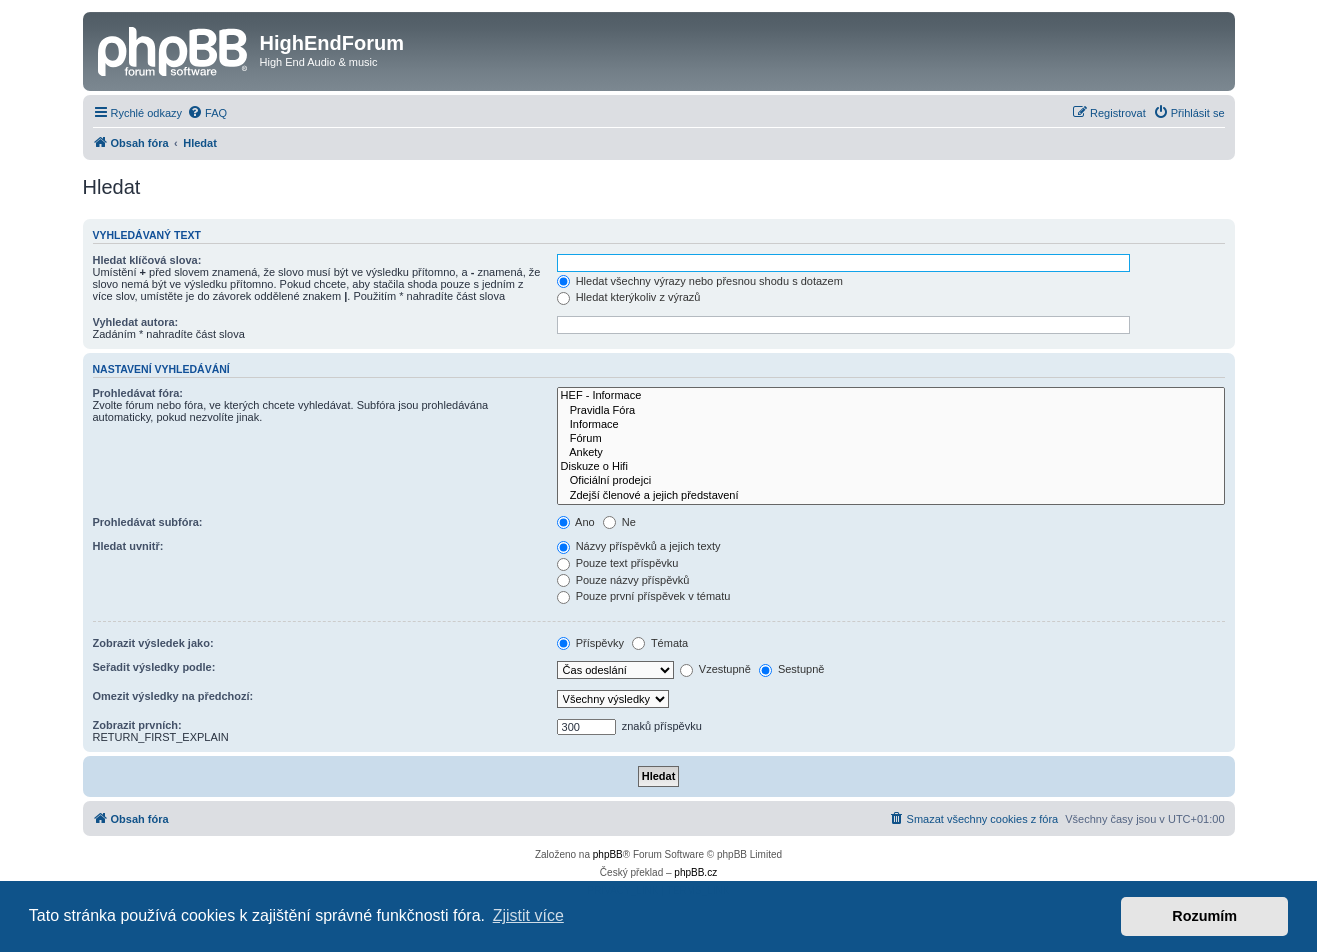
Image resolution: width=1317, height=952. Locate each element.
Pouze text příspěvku (618, 563)
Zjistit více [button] (528, 915)
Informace (891, 425)
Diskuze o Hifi (891, 467)
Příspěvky (590, 643)
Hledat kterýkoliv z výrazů (629, 297)
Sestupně (792, 669)
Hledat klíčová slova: (147, 260)
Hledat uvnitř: (128, 546)
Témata (660, 643)
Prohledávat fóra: (138, 393)
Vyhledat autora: (136, 322)
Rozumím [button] (1204, 916)
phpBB (608, 854)
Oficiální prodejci (891, 481)
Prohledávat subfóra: (148, 522)
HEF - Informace (891, 396)
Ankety (891, 453)
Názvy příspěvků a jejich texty (639, 546)
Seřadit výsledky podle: (154, 667)
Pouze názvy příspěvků (623, 580)
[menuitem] (207, 113)
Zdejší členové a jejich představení (891, 496)
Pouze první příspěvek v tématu (644, 596)
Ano (576, 522)
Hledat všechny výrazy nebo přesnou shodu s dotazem (700, 281)
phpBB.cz (695, 872)
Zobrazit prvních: (137, 725)
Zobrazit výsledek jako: (153, 643)
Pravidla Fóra (891, 411)
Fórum (891, 439)
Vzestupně (715, 669)
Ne (619, 522)
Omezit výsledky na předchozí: (173, 696)
